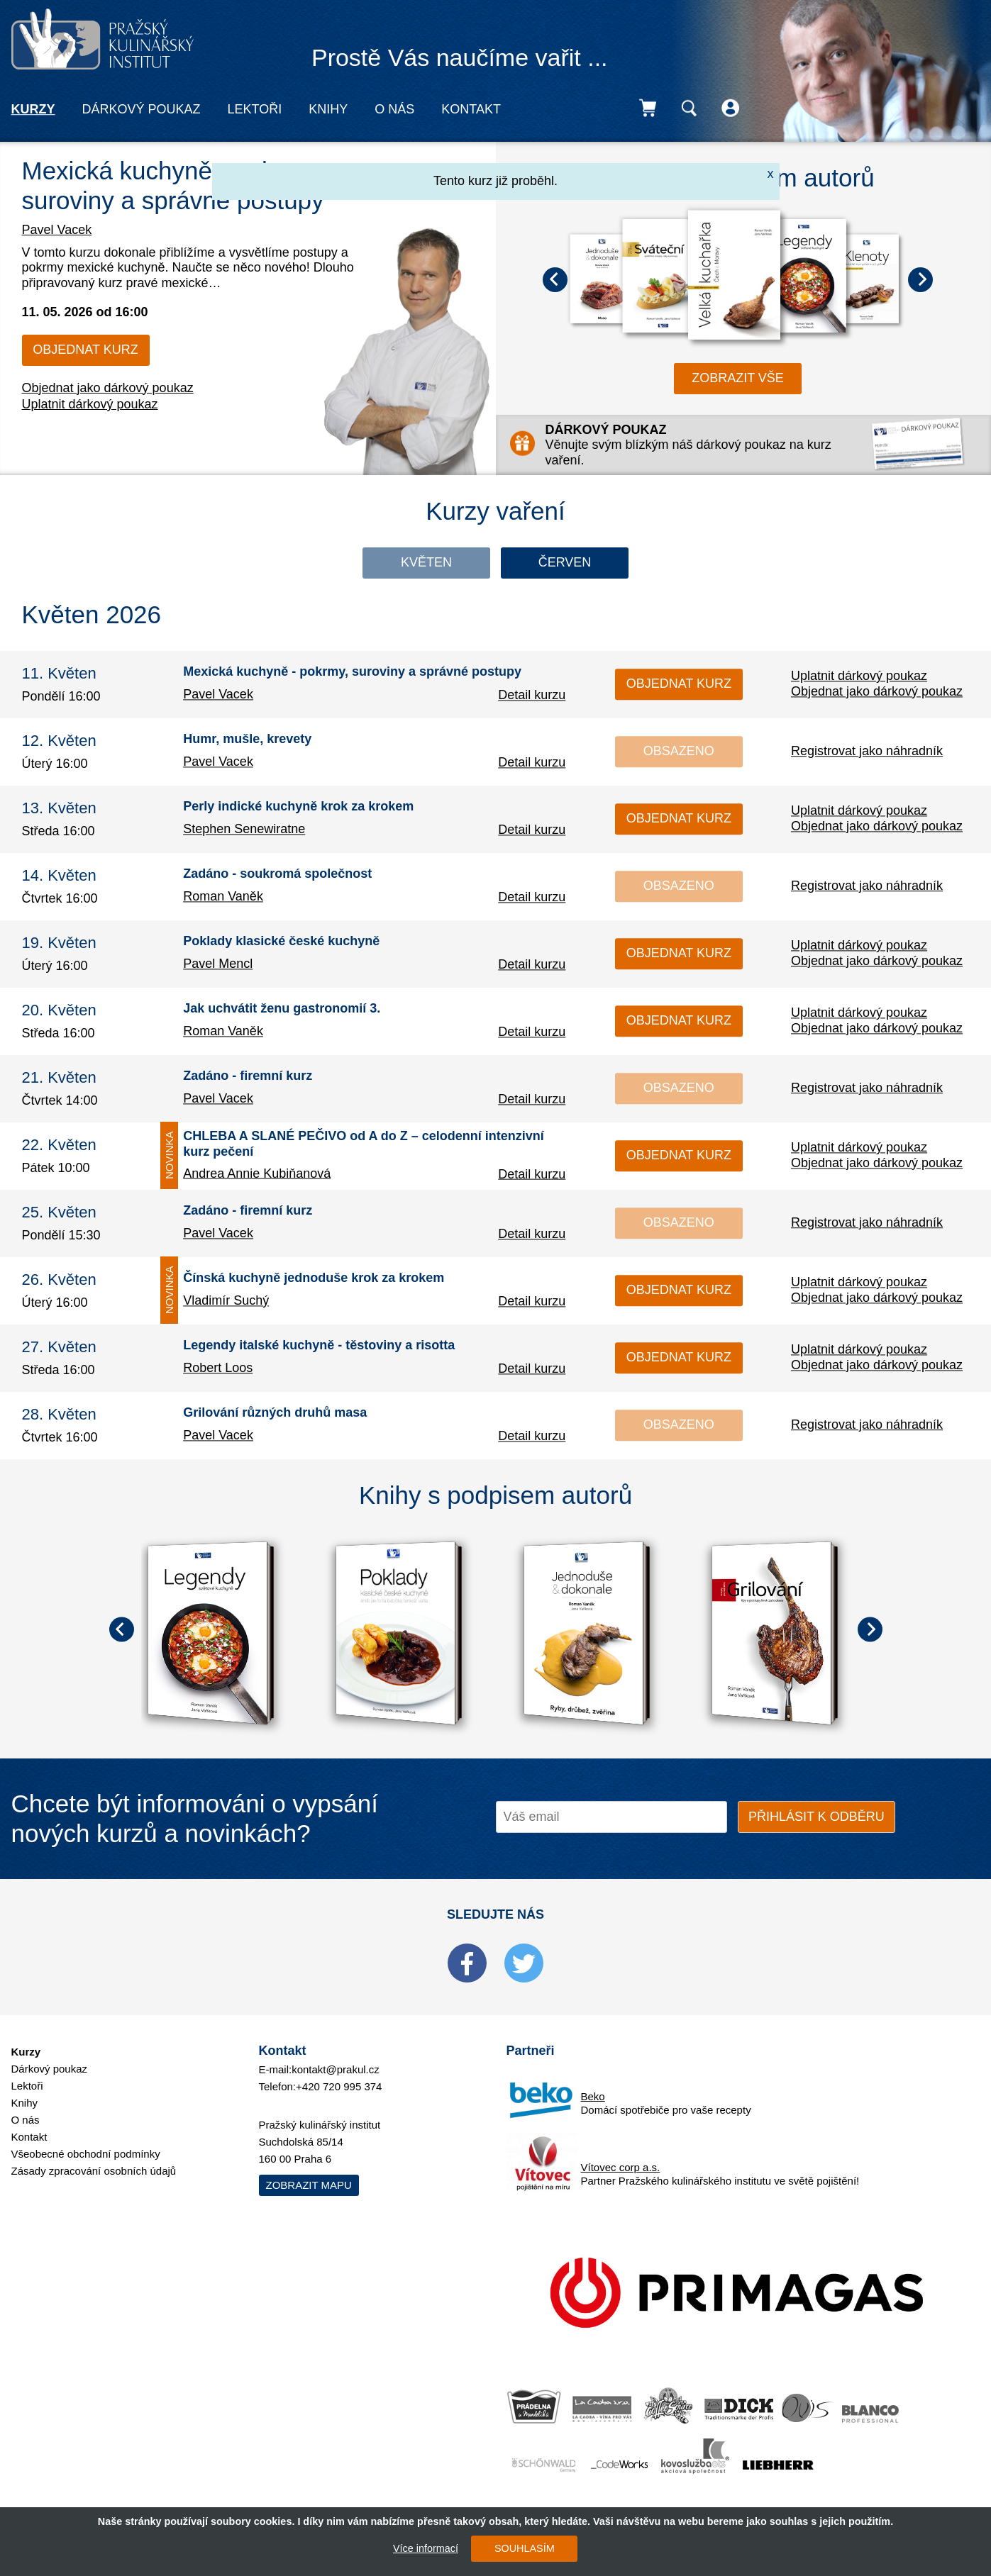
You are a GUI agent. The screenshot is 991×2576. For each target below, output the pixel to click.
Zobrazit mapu (309, 2185)
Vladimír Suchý (226, 1300)
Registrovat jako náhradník (867, 751)
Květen (426, 562)
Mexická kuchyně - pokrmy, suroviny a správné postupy (352, 672)
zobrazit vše (738, 378)
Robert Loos (218, 1368)
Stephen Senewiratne (244, 829)
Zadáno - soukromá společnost (277, 874)
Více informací (425, 2548)
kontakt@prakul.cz (336, 2069)
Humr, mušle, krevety (247, 739)
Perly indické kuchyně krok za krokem (298, 807)
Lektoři (255, 109)
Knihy (328, 109)
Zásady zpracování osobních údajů (94, 2171)
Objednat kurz (85, 349)
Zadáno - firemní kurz (247, 1076)
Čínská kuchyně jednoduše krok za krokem (313, 1278)
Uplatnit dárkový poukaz (90, 404)
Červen (565, 562)
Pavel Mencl (218, 964)
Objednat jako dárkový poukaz (108, 388)
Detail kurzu (531, 695)
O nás (394, 109)
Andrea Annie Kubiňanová (257, 1173)
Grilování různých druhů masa (275, 1413)
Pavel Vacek (57, 230)
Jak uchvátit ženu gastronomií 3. (281, 1009)
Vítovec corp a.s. (620, 2167)
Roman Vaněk (223, 896)
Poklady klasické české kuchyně (281, 942)
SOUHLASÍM (524, 2548)
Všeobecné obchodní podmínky (85, 2154)
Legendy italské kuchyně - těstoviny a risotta (319, 1346)
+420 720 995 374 (339, 2086)
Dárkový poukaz (141, 109)
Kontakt (471, 109)
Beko (593, 2096)
